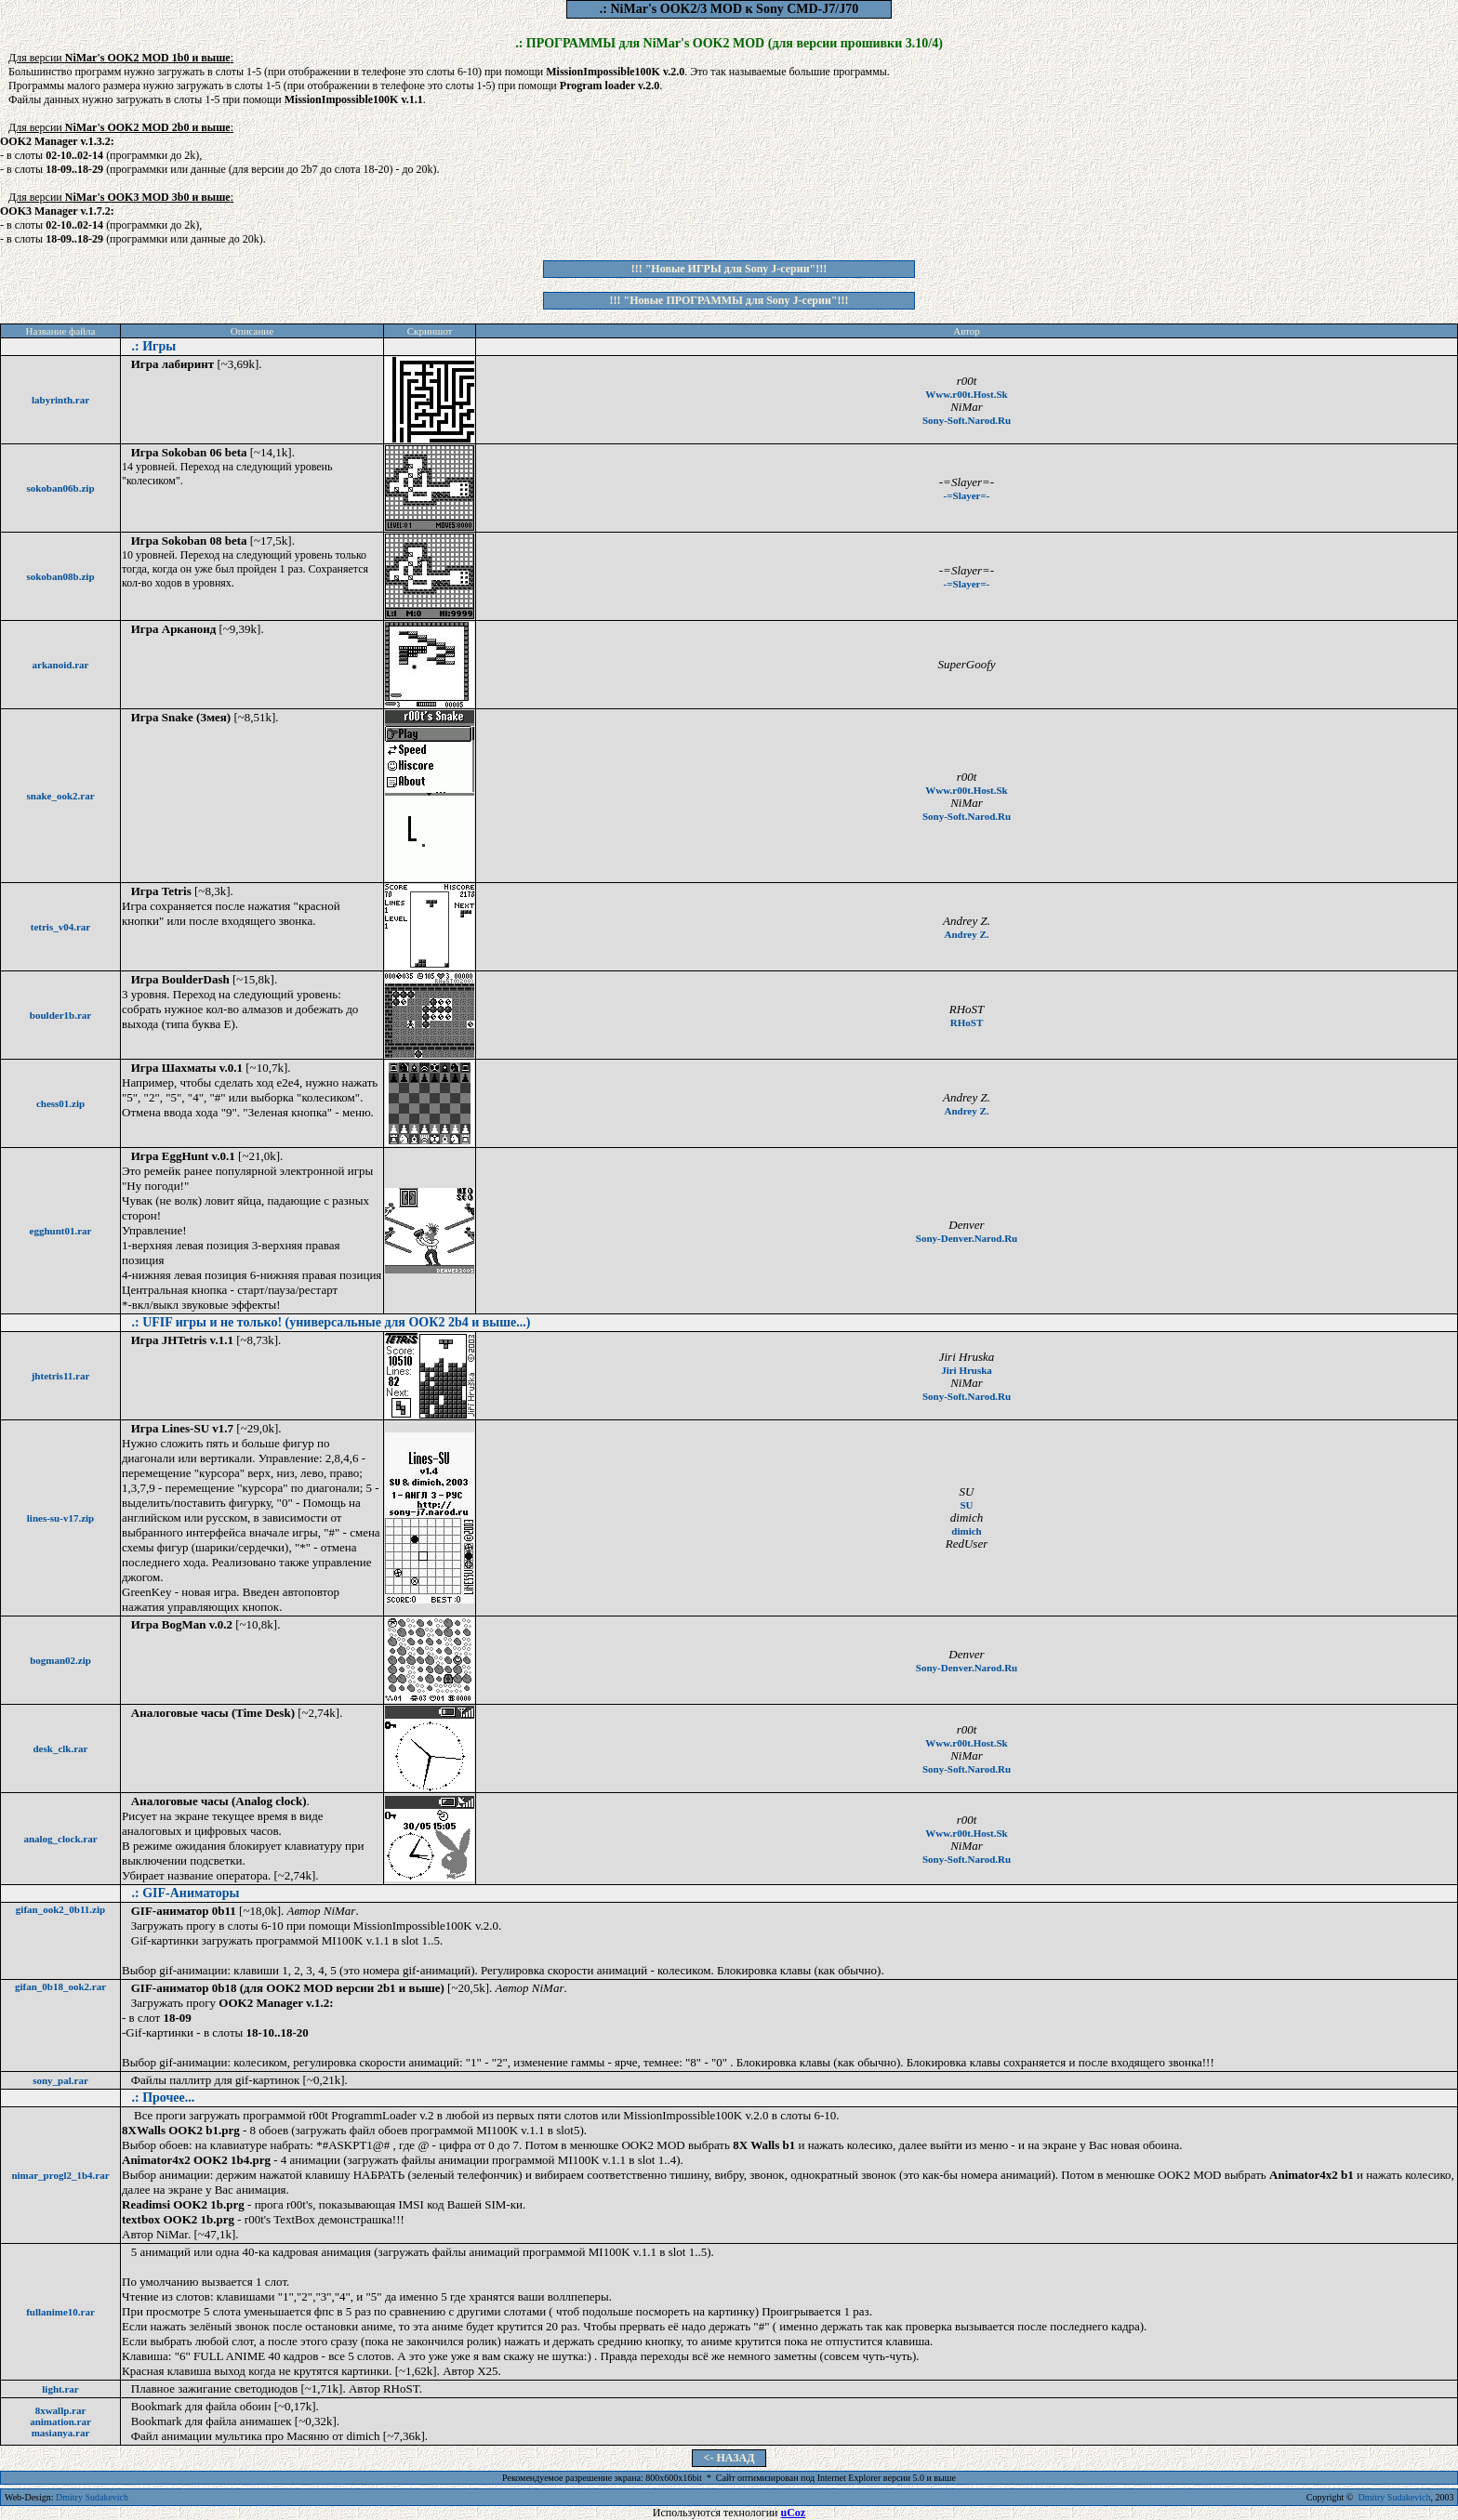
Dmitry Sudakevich (92, 2497)
